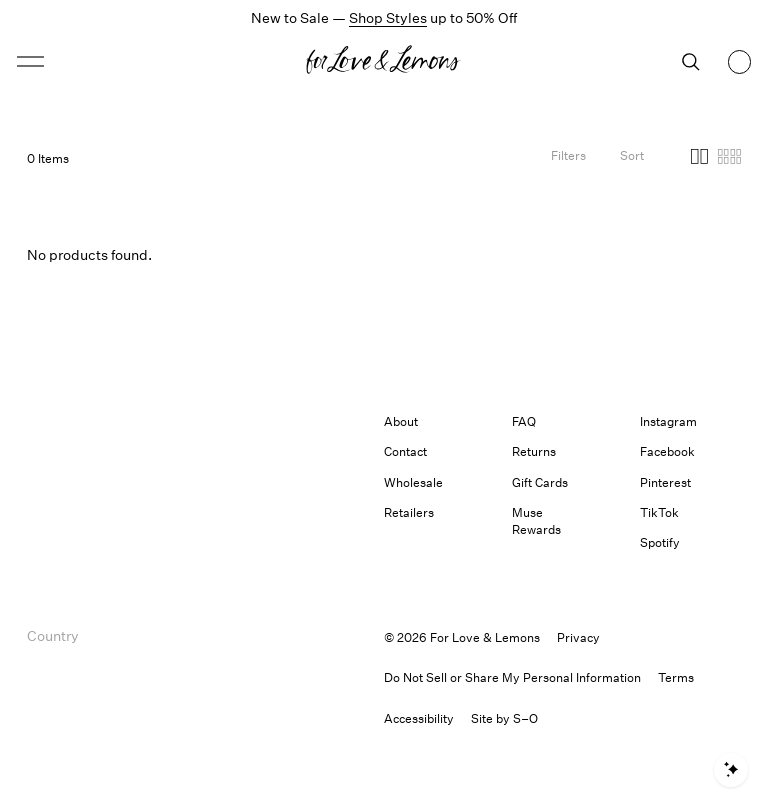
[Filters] (568, 159)
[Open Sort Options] (632, 159)
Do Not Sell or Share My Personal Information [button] (512, 677)
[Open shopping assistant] (731, 770)
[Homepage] (384, 62)
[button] (30, 61)
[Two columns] (699, 159)
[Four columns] (729, 159)
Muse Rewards (536, 521)
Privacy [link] (578, 637)
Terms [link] (676, 677)
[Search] (691, 62)
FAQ (524, 421)
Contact (405, 451)
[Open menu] (106, 61)
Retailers (409, 512)
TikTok (659, 512)
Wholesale (413, 482)
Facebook (667, 451)
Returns (534, 451)
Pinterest (665, 482)
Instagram (668, 421)
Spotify (660, 542)
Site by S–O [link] (504, 718)
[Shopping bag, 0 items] (740, 62)
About (401, 421)
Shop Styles (388, 17)
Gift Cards (540, 482)
